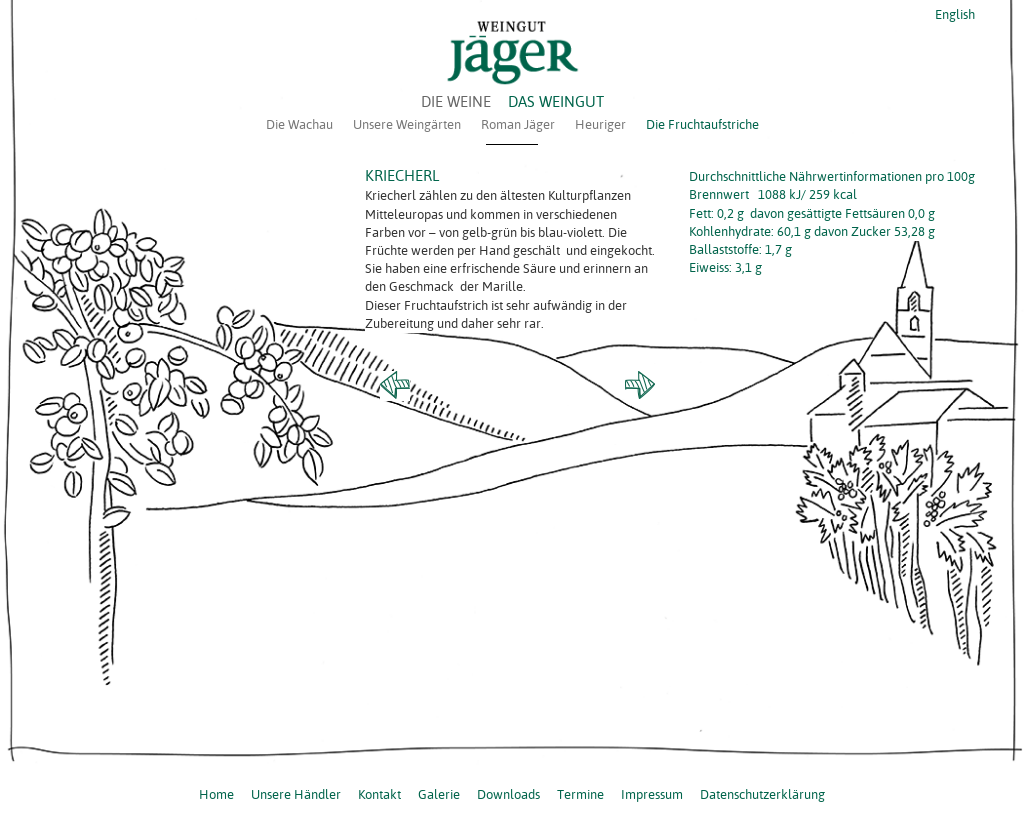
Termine (580, 794)
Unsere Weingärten (407, 124)
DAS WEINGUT (556, 101)
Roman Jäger (518, 124)
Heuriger (600, 124)
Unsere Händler (296, 794)
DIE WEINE (456, 101)
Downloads (508, 794)
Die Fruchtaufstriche (702, 124)
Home (216, 794)
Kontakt (379, 794)
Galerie (439, 794)
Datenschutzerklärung (762, 794)
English (953, 14)
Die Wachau (299, 124)
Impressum (652, 794)
